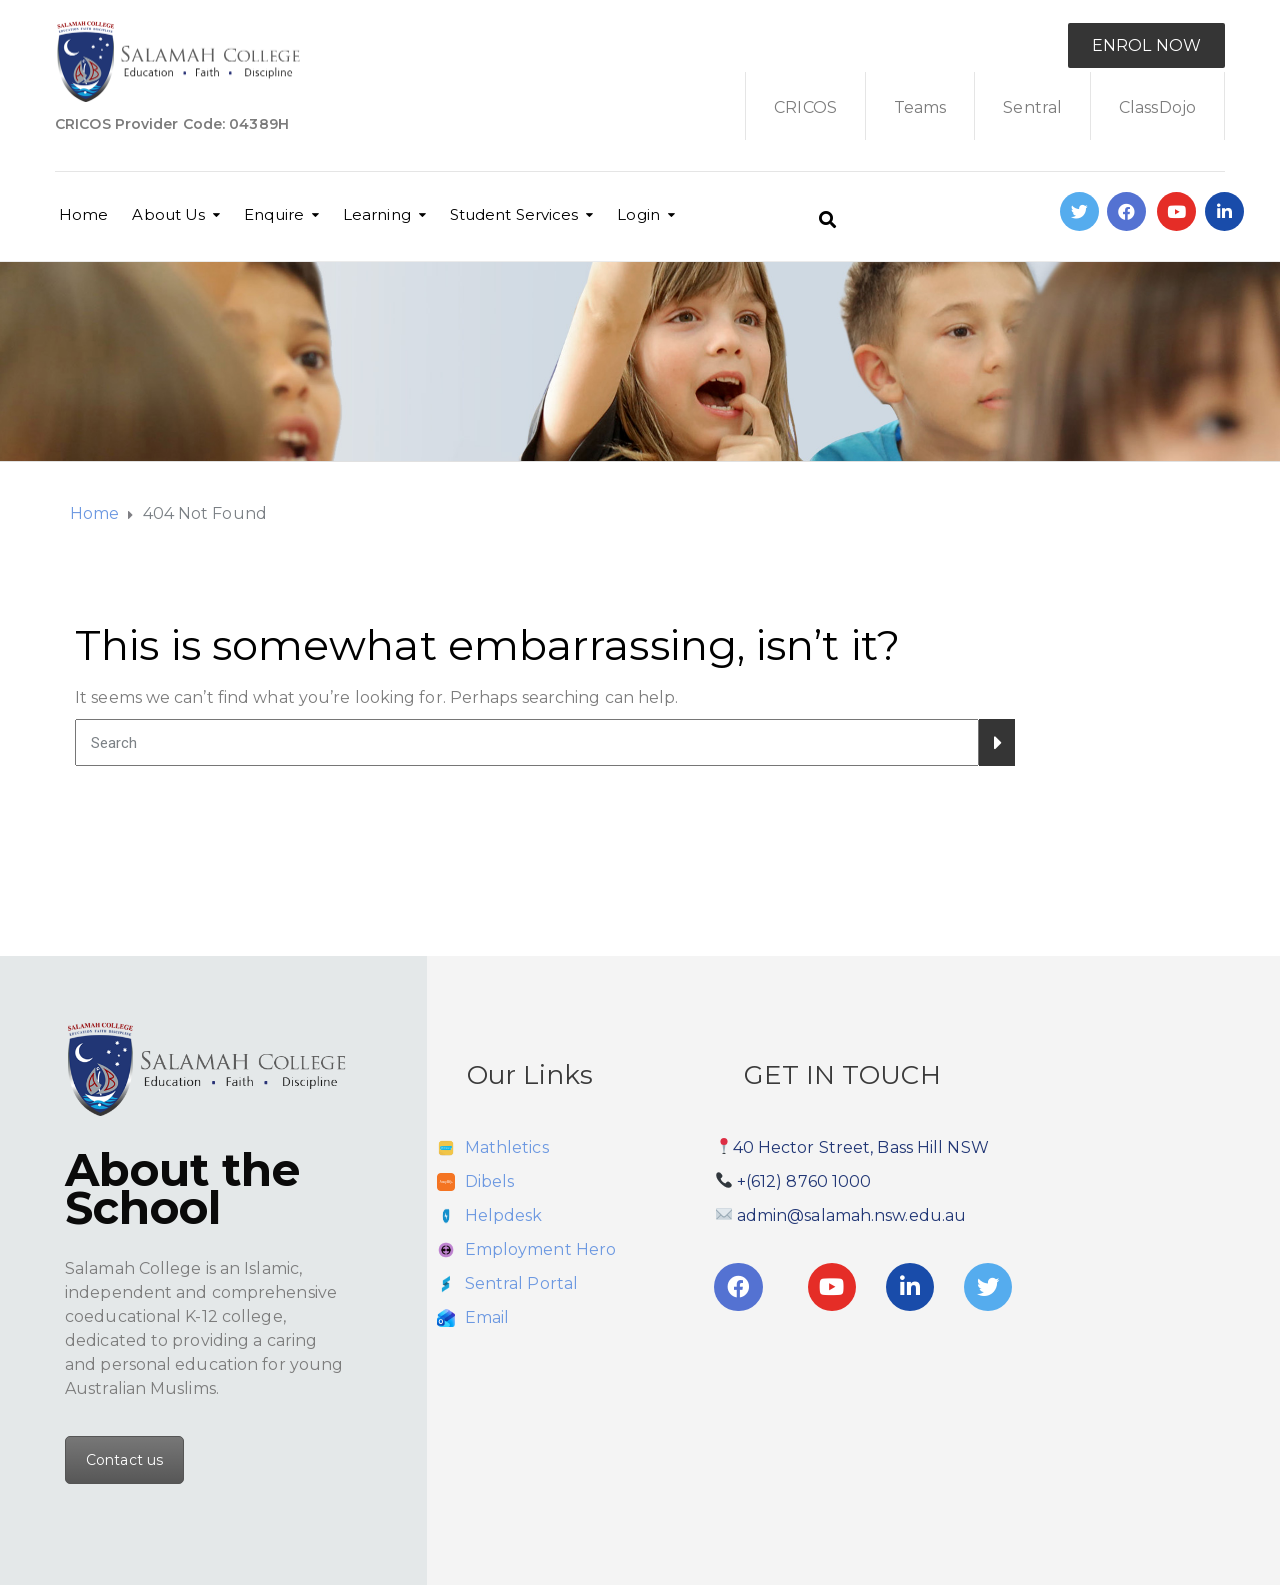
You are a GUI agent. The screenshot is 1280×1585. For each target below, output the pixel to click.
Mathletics (507, 1147)
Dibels (490, 1181)
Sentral (1032, 107)
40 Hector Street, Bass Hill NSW (861, 1147)
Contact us (124, 1460)
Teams (920, 107)
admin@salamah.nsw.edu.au (851, 1215)
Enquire (274, 214)
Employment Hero (541, 1249)
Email (487, 1317)
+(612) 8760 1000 (804, 1181)
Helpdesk (504, 1215)
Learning (377, 214)
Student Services (514, 214)
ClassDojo (1157, 107)
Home (83, 214)
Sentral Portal (521, 1283)
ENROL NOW (1146, 45)
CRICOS (805, 107)
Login (638, 214)
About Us (168, 214)
